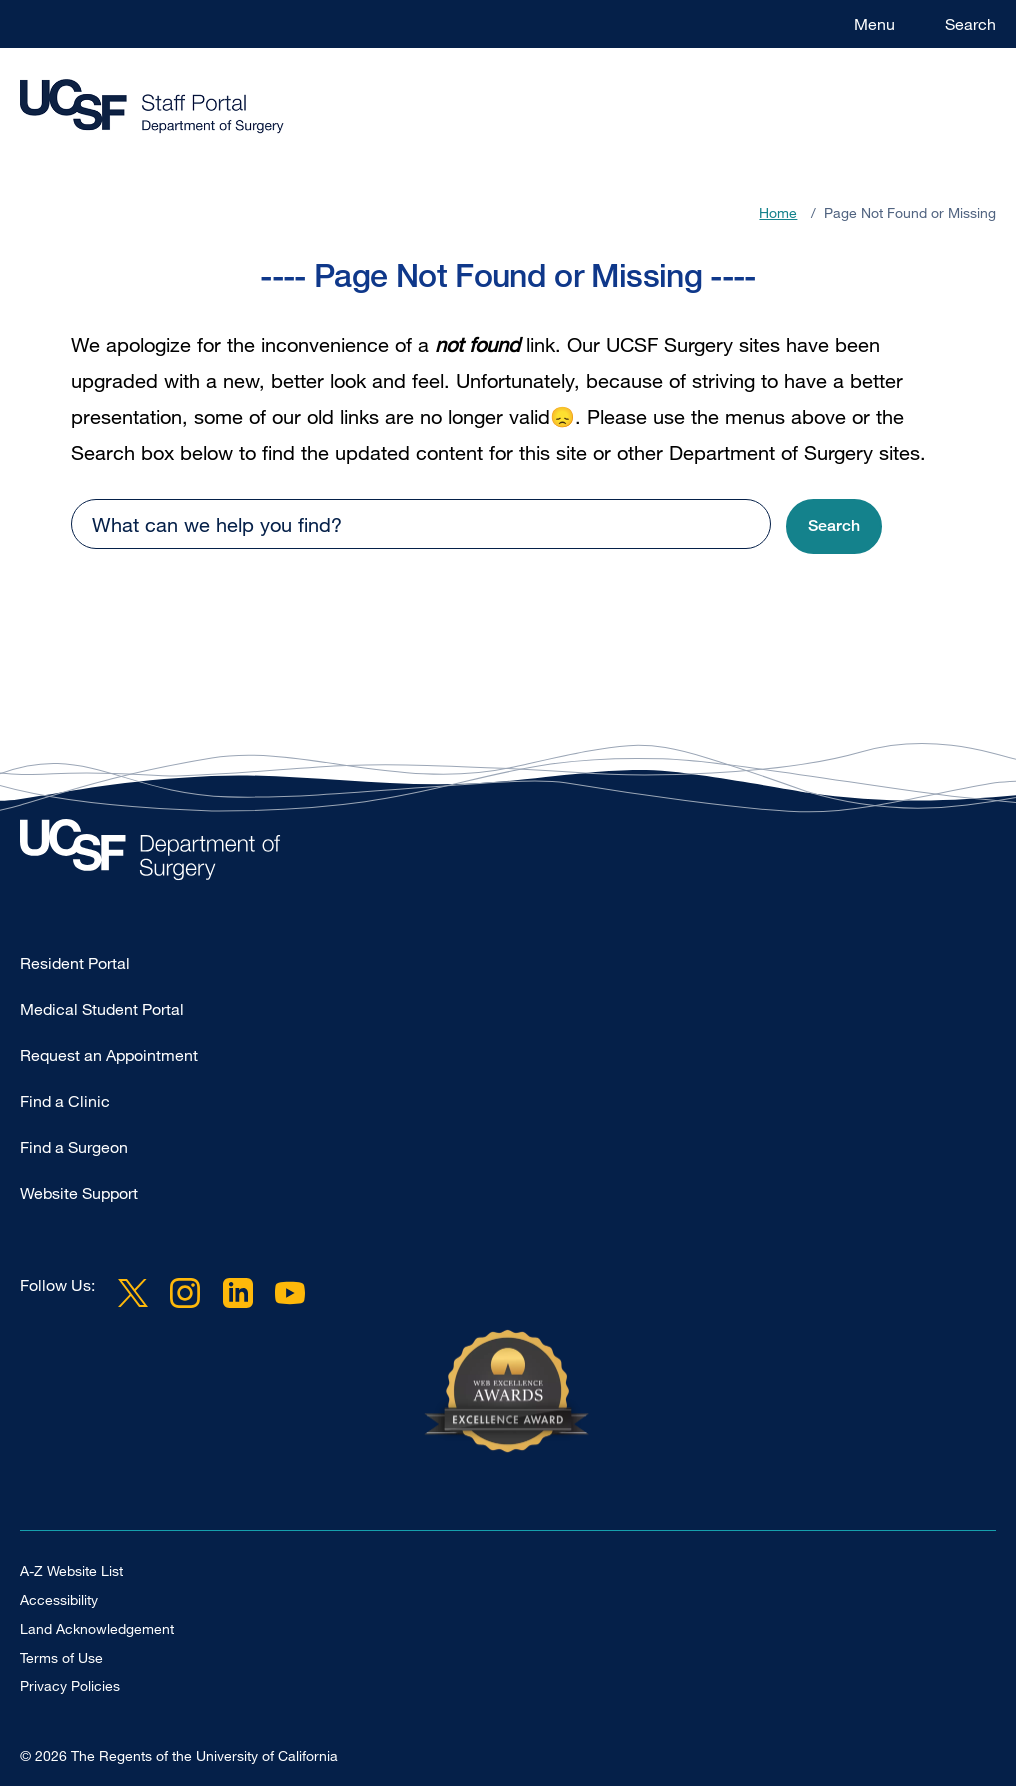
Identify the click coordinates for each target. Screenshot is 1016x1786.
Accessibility (59, 1599)
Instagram (185, 1293)
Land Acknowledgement (97, 1628)
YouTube (290, 1293)
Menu (874, 24)
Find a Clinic (65, 1101)
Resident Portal (75, 963)
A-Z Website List (71, 1570)
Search (970, 24)
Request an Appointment (109, 1055)
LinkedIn (237, 1293)
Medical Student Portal (102, 1009)
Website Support (79, 1193)
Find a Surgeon (74, 1147)
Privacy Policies (70, 1685)
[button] (834, 526)
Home (778, 212)
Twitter (133, 1293)
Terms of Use (61, 1657)
